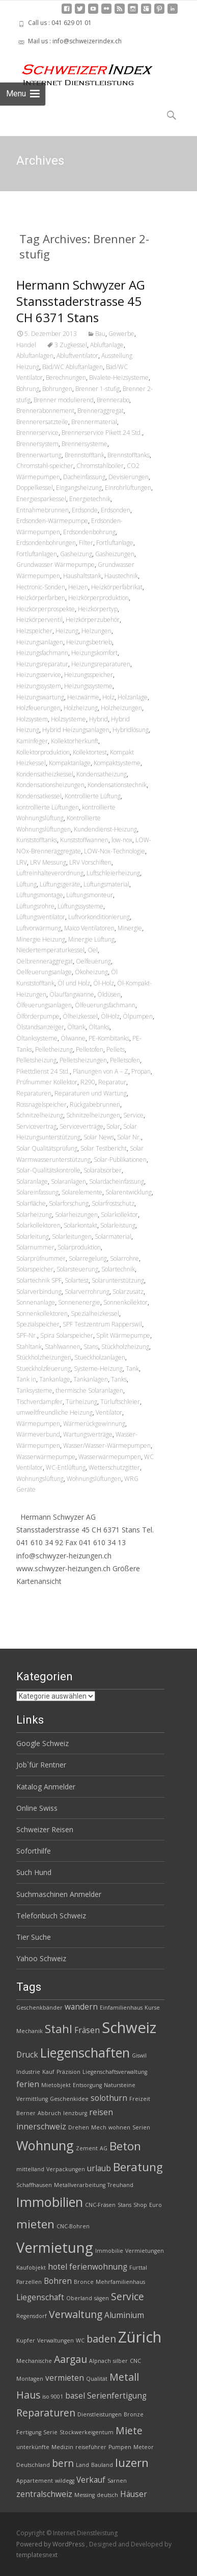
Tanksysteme (34, 1390)
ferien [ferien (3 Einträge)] (27, 2084)
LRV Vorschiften (90, 862)
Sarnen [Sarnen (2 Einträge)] (117, 2480)
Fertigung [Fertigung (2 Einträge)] (28, 2432)
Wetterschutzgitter (114, 1467)
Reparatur (112, 1082)
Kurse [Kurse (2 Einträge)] (152, 2007)
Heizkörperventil (39, 619)
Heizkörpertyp (98, 609)
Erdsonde (85, 510)
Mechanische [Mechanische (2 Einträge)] (34, 2360)
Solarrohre (124, 1258)
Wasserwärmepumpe (45, 1456)
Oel (93, 950)
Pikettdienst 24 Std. (43, 1071)
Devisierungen (128, 477)
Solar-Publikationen (120, 1159)
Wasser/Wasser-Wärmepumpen (107, 1445)
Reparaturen (33, 1093)
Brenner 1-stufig (97, 388)
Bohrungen (57, 388)
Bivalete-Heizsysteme (119, 377)
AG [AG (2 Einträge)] (103, 2148)
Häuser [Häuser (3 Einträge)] (133, 2494)
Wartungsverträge (87, 1434)
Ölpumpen (138, 1016)
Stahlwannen (62, 1346)
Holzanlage (133, 697)
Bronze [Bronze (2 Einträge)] (134, 2414)
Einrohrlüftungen (128, 487)
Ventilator (109, 1412)
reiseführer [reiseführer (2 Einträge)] (90, 2447)
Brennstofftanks (128, 455)
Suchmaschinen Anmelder (58, 1894)
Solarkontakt (80, 1225)
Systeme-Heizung (98, 1368)
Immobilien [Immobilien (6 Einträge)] (49, 2201)
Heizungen (96, 631)
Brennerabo (113, 400)
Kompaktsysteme (117, 763)
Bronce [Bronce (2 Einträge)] (84, 2281)
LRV (21, 862)
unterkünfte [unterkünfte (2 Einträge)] (32, 2447)
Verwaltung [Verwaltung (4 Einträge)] (75, 2314)
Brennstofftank (84, 455)
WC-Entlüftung (66, 1467)
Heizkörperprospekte (45, 609)
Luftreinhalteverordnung (49, 873)
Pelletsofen (125, 1060)
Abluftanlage (107, 345)
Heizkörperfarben (40, 597)
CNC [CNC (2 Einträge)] (135, 2360)
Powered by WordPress (51, 2544)
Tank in (26, 1379)
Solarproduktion (79, 1247)
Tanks (119, 1379)
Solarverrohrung (87, 1291)
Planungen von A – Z (100, 1071)
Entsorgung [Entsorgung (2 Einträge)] (87, 2085)
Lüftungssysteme (80, 906)
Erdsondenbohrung (89, 532)
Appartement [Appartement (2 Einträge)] (34, 2480)
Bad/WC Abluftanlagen (72, 366)
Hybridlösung (130, 729)
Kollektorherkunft (74, 741)
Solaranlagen (68, 1181)
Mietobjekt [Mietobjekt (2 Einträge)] (56, 2085)
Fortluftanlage (114, 542)
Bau (100, 333)
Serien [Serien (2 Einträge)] (141, 2127)
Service (133, 1115)
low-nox (121, 840)
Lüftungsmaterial (106, 884)
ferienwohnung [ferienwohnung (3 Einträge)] (98, 2266)
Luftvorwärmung (38, 928)
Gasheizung (76, 554)
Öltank (76, 1027)
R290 (87, 1082)
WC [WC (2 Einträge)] (80, 2340)
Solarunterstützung (118, 1280)
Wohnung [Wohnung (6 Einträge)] (45, 2145)
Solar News (98, 1137)
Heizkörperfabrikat (117, 587)
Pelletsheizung (36, 1060)
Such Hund (33, 1872)
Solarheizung (34, 1214)
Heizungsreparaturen (100, 664)
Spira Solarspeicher (66, 1335)
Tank (132, 1368)
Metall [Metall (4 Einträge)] (124, 2377)
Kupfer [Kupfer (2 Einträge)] (25, 2340)
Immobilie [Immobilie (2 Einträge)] (109, 2250)
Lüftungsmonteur (89, 895)
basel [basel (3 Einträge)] (75, 2395)
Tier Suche (33, 1937)
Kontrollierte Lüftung (93, 796)
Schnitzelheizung (39, 1115)
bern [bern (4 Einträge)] (63, 2463)
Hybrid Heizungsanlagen (75, 729)
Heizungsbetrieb (89, 642)
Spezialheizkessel (95, 1313)
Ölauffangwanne (71, 994)
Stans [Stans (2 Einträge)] (124, 2204)
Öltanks (99, 1027)
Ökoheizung (91, 972)
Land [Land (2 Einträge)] (82, 2464)
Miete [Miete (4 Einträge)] (129, 2430)
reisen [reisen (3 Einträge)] (101, 2112)
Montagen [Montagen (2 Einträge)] (29, 2378)
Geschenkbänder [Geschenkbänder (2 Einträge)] (39, 2007)
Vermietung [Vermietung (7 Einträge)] (54, 2247)
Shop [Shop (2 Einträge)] (140, 2204)
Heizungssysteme (88, 686)
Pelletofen (89, 1049)
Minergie (130, 928)
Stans (90, 1346)
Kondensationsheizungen (50, 784)
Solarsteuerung (77, 1269)
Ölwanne (73, 1038)
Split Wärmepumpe (123, 1335)
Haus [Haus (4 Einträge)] (28, 2395)
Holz (108, 697)
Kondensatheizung (101, 774)
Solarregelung (88, 1258)
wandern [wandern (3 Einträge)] (81, 2006)
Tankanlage (54, 1379)
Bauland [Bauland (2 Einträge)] (102, 2464)
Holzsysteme (68, 719)
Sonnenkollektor (125, 1302)
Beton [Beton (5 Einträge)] (125, 2146)
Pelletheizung (54, 1049)
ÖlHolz (110, 1016)
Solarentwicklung (128, 1192)
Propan (141, 1071)
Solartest (77, 1280)
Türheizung (81, 1401)
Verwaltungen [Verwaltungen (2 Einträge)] (55, 2340)
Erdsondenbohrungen (46, 542)
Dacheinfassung (84, 477)
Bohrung (27, 388)
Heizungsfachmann (42, 652)
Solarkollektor (119, 1214)
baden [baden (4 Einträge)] (101, 2339)
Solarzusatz (128, 1291)
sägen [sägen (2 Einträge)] (101, 2298)
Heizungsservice (38, 674)
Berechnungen (66, 377)
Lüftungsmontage (39, 895)
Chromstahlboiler (100, 465)
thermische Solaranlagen (89, 1390)
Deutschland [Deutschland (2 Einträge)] (33, 2464)
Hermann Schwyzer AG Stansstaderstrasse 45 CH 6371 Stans (80, 301)
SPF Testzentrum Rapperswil (102, 1324)
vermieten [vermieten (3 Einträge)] (64, 2378)
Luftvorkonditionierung (99, 917)
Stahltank (29, 1346)
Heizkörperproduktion (98, 597)
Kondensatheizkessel (44, 774)
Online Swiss (37, 1808)
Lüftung (26, 884)
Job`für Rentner (41, 1765)
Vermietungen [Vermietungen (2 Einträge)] (144, 2250)
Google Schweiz (42, 1743)
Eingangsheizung (79, 487)
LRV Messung (48, 862)
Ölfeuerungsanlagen (44, 1005)
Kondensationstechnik (117, 784)
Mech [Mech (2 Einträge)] (98, 2127)
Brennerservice (37, 432)
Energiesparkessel (41, 499)
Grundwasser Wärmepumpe (55, 564)
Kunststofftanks (36, 840)
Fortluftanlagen (36, 554)
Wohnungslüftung (40, 1478)
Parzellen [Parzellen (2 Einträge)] (29, 2281)
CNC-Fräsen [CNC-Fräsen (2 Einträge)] (100, 2204)
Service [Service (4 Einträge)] (127, 2296)
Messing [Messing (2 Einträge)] (84, 2495)
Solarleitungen (72, 1236)
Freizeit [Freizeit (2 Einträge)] (139, 2098)
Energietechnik (89, 499)
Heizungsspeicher (88, 674)
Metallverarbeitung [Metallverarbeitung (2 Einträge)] (79, 2185)
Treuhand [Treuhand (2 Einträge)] (120, 2185)
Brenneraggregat (100, 410)
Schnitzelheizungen (93, 1115)
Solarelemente (82, 1192)
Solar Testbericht (103, 1148)
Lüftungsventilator (40, 917)
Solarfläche (31, 1203)
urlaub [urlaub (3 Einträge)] (99, 2168)
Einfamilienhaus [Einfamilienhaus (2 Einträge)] (121, 2007)
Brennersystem (37, 443)
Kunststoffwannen (84, 840)
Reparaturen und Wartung (90, 1093)
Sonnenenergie (79, 1302)
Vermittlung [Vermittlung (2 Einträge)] (32, 2098)
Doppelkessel (34, 487)
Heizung (66, 631)
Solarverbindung (39, 1291)
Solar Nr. (129, 1137)
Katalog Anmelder (45, 1786)
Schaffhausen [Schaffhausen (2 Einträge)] (34, 2185)
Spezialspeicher (38, 1324)
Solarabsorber (102, 1170)
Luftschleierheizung (113, 873)
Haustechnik (121, 575)
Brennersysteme (84, 443)
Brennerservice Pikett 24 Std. (102, 432)
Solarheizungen (76, 1214)
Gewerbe (121, 333)
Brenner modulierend (64, 400)
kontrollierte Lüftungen (47, 807)
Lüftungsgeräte (60, 884)
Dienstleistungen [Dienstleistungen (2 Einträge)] (99, 2414)
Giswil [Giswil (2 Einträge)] (139, 2055)
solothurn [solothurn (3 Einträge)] (109, 2098)
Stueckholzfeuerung (43, 1368)
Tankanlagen (90, 1379)
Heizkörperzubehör (93, 619)
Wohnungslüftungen (94, 1478)
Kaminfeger (32, 741)
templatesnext (37, 2555)
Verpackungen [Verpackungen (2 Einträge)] (65, 2169)
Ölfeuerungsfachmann (105, 1005)
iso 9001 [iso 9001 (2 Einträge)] (52, 2396)
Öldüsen (109, 994)
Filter (86, 542)
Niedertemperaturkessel (50, 950)
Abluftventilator (77, 355)
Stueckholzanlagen (99, 1357)
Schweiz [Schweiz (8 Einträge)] (129, 2027)
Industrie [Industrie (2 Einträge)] (28, 2071)
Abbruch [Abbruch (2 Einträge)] (49, 2113)
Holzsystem (32, 719)
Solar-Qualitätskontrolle (48, 1170)
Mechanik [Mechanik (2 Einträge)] (29, 2031)
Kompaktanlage (70, 763)
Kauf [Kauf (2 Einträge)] (48, 2071)
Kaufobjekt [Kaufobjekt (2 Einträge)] (31, 2267)
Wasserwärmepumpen (109, 1456)
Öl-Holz (103, 983)
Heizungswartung (40, 697)
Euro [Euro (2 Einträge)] (155, 2204)
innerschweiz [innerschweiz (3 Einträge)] (41, 2126)
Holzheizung (81, 708)
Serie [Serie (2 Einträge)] (50, 2432)
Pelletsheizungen (83, 1060)
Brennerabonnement (45, 410)
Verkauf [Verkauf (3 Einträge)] (90, 2480)
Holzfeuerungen (38, 708)
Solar (113, 1126)
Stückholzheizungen (43, 1357)
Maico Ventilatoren (89, 928)
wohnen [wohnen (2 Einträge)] (119, 2127)
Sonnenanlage (35, 1302)
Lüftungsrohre (35, 906)
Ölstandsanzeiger (40, 1027)
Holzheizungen (121, 708)
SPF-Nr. (26, 1335)
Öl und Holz (74, 983)
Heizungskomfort (94, 652)
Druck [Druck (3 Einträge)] (27, 2054)
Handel (26, 345)
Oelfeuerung (93, 961)
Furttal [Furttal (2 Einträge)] (138, 2267)
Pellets (115, 1049)
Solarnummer (35, 1247)
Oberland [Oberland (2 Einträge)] (79, 2298)
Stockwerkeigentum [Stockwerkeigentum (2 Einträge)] (87, 2432)
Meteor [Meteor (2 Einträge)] (143, 2447)
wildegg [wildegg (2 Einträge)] (64, 2480)
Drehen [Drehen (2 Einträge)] (78, 2127)
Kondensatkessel (39, 796)
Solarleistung (117, 1225)
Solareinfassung (37, 1192)
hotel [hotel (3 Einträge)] (57, 2266)
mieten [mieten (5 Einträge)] (35, 2224)
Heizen (78, 587)
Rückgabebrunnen (95, 1104)
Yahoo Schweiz (41, 1958)
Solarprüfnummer (41, 1258)
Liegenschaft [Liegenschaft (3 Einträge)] (40, 2297)
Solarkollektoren (38, 1225)
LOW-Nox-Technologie (114, 851)
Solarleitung (32, 1236)
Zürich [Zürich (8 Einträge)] (139, 2337)
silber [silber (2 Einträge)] (120, 2360)
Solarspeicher (34, 1269)
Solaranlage (32, 1181)
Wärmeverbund (38, 1434)
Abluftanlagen (34, 355)
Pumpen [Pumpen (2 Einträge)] (119, 2447)
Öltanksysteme (37, 1038)
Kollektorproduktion (43, 752)
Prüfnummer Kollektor (46, 1082)
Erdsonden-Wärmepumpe (52, 520)
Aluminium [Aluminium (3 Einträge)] (124, 2315)
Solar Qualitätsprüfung (46, 1148)
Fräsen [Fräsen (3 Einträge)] (87, 2030)
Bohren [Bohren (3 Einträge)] (58, 2281)
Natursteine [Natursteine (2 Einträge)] (119, 2085)
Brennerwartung (39, 455)
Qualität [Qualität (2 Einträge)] (96, 2378)
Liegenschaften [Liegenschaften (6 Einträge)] (85, 2052)
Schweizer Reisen (44, 1829)
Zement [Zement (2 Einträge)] (87, 2148)
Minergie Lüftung (91, 939)
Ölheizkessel (80, 1016)
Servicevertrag (36, 1126)
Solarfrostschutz (113, 1203)
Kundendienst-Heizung (105, 829)
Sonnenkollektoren (42, 1313)
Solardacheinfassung (116, 1181)
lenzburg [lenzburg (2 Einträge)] (75, 2113)
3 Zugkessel (70, 345)
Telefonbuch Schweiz (51, 1915)
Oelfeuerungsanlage (44, 972)
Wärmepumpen (38, 1423)
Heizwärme (83, 697)
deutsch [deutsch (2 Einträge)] (107, 2495)
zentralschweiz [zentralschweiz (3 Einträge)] (44, 2494)
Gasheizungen (114, 554)
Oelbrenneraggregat (44, 961)
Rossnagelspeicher (41, 1104)
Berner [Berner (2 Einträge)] (26, 2113)
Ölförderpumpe (38, 1016)
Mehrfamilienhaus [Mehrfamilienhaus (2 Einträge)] (120, 2281)
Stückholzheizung (125, 1346)
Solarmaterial (113, 1236)
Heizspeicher (34, 631)
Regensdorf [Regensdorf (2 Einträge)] (31, 2316)
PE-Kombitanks (109, 1038)
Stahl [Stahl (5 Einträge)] (58, 2029)
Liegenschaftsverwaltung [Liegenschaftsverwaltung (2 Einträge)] (114, 2071)
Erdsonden (115, 510)
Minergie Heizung (40, 939)
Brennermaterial (94, 422)
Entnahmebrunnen (42, 510)
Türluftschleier (120, 1401)
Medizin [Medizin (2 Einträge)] (62, 2447)
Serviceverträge (81, 1126)
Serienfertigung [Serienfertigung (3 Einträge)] (117, 2395)
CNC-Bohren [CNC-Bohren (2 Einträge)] (73, 2226)
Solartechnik (118, 1269)
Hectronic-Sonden (40, 587)
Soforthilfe (33, 1851)
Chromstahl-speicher (44, 465)
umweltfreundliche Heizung (54, 1412)
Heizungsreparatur (42, 664)
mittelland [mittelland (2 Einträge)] (30, 2169)
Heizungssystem (38, 686)
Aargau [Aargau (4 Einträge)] (70, 2359)
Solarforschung (69, 1203)
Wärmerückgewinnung (94, 1423)
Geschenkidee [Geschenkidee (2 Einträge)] (69, 2098)
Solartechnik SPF (39, 1280)
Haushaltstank (82, 575)
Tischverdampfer (39, 1401)
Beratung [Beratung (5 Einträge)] (138, 2167)
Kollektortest (90, 752)
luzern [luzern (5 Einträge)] (132, 2462)
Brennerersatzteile (42, 422)
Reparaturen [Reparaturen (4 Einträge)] (45, 2412)
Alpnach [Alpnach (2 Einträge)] (100, 2360)
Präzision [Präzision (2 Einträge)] (68, 2071)
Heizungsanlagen (39, 642)
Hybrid (98, 719)
